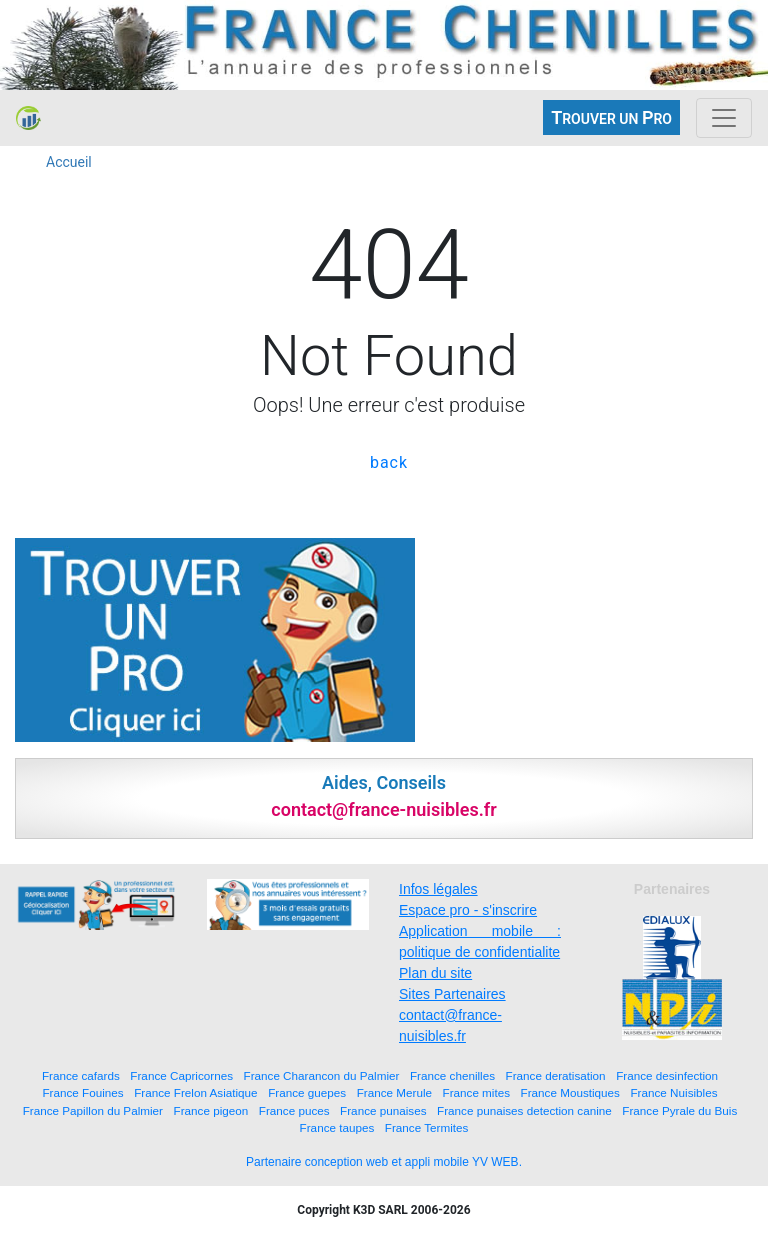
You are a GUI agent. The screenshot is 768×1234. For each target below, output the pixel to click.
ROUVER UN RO (611, 117)
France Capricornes (181, 1075)
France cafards (81, 1075)
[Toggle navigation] (724, 118)
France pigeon (211, 1110)
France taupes (337, 1127)
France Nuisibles (673, 1092)
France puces (294, 1110)
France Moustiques (570, 1092)
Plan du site (435, 973)
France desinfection (667, 1075)
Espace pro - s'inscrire (468, 910)
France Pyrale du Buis (679, 1110)
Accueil (69, 162)
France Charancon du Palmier (322, 1075)
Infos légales (438, 889)
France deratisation (556, 1075)
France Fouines (82, 1092)
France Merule (394, 1092)
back (389, 462)
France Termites (427, 1127)
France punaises (383, 1110)
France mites (477, 1092)
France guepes (307, 1092)
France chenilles (452, 1075)
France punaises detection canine (524, 1110)
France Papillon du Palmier (93, 1110)
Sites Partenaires (452, 994)
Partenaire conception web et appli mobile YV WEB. (384, 1162)
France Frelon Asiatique (195, 1092)
